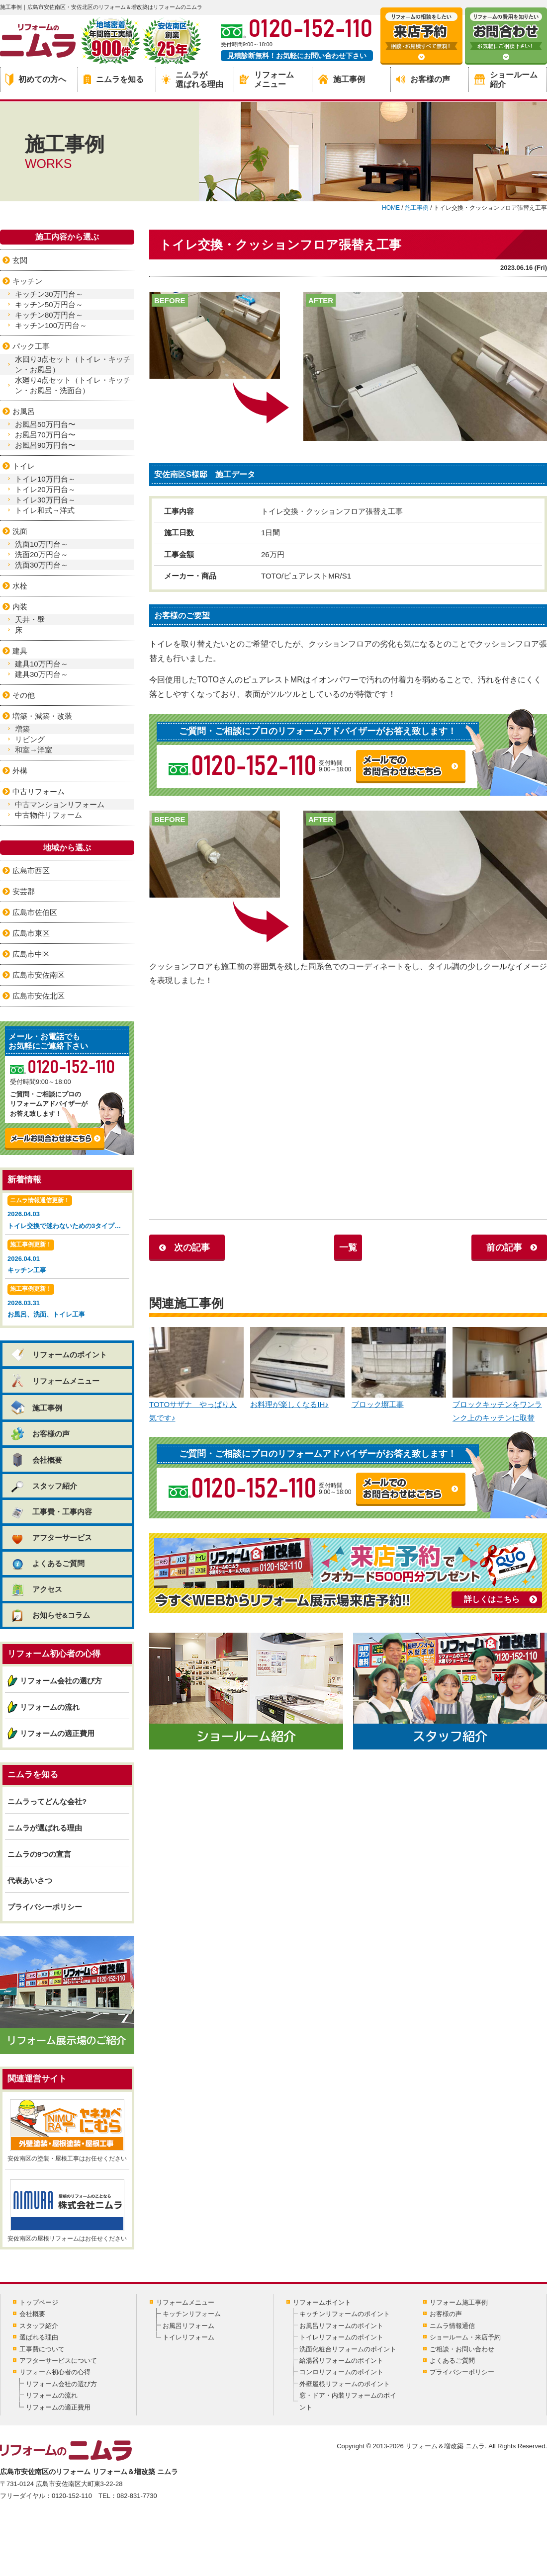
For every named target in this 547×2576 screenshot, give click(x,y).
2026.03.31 (67, 1302)
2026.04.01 (67, 1258)
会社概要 (36, 1460)
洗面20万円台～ (41, 554)
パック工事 (31, 346)
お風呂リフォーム (188, 2325)
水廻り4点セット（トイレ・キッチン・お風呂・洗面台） (73, 385)
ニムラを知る (114, 79)
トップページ (38, 2302)
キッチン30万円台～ (49, 294)
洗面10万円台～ (41, 544)
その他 (23, 695)
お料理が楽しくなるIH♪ (297, 1368)
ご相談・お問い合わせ (462, 2349)
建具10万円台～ (41, 664)
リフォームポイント (322, 2302)
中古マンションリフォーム (59, 804)
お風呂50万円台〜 (45, 424)
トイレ (23, 466)
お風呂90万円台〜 (45, 445)
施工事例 (341, 79)
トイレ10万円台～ (45, 479)
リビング (30, 739)
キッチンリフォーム (192, 2314)
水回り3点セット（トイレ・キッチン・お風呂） (73, 364)
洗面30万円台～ (41, 565)
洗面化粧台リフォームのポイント (347, 2349)
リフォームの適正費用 (57, 1733)
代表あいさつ (29, 1880)
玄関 (19, 260)
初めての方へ (35, 79)
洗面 (19, 531)
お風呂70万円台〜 (45, 434)
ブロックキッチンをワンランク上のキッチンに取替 (500, 1374)
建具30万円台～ (41, 674)
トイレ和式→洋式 (45, 510)
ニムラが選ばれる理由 (192, 79)
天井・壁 (30, 619)
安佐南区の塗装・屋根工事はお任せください (67, 2130)
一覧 (348, 1247)
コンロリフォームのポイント (341, 2372)
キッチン (27, 281)
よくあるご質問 (47, 1563)
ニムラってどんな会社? (47, 1801)
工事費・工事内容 (51, 1511)
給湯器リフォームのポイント (341, 2360)
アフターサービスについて (58, 2360)
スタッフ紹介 (43, 1486)
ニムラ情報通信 (452, 2325)
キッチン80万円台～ (49, 315)
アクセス (36, 1589)
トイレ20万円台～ (45, 489)
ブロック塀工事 (399, 1368)
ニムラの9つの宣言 (39, 1854)
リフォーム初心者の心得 (55, 2372)
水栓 (19, 586)
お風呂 (23, 411)
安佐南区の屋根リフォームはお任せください (67, 2210)
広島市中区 (31, 954)
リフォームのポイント (58, 1354)
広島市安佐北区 (38, 996)
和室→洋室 (33, 750)
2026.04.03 (68, 1213)
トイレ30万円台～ (45, 500)
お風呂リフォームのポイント (341, 2325)
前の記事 (504, 1247)
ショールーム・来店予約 (465, 2337)
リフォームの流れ (50, 1707)
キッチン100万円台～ (51, 325)
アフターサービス (51, 1537)
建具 (19, 651)
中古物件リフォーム (48, 815)
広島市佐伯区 (34, 912)
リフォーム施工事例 (459, 2302)
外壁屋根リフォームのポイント (344, 2384)
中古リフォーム (38, 791)
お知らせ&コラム (50, 1615)
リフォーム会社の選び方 (61, 1680)
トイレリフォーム (188, 2337)
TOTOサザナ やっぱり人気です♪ (196, 1374)
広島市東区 (31, 933)
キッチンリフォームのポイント (344, 2314)
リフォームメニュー (267, 79)
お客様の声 (423, 79)
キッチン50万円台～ (49, 304)
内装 (19, 606)
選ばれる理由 (38, 2337)
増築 (22, 729)
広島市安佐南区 (38, 975)
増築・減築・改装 (42, 716)
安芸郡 (23, 891)
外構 (19, 770)
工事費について (42, 2349)
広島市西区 (31, 870)
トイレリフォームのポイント (341, 2337)
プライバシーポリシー (44, 1907)
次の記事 (192, 1247)
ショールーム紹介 (506, 79)
